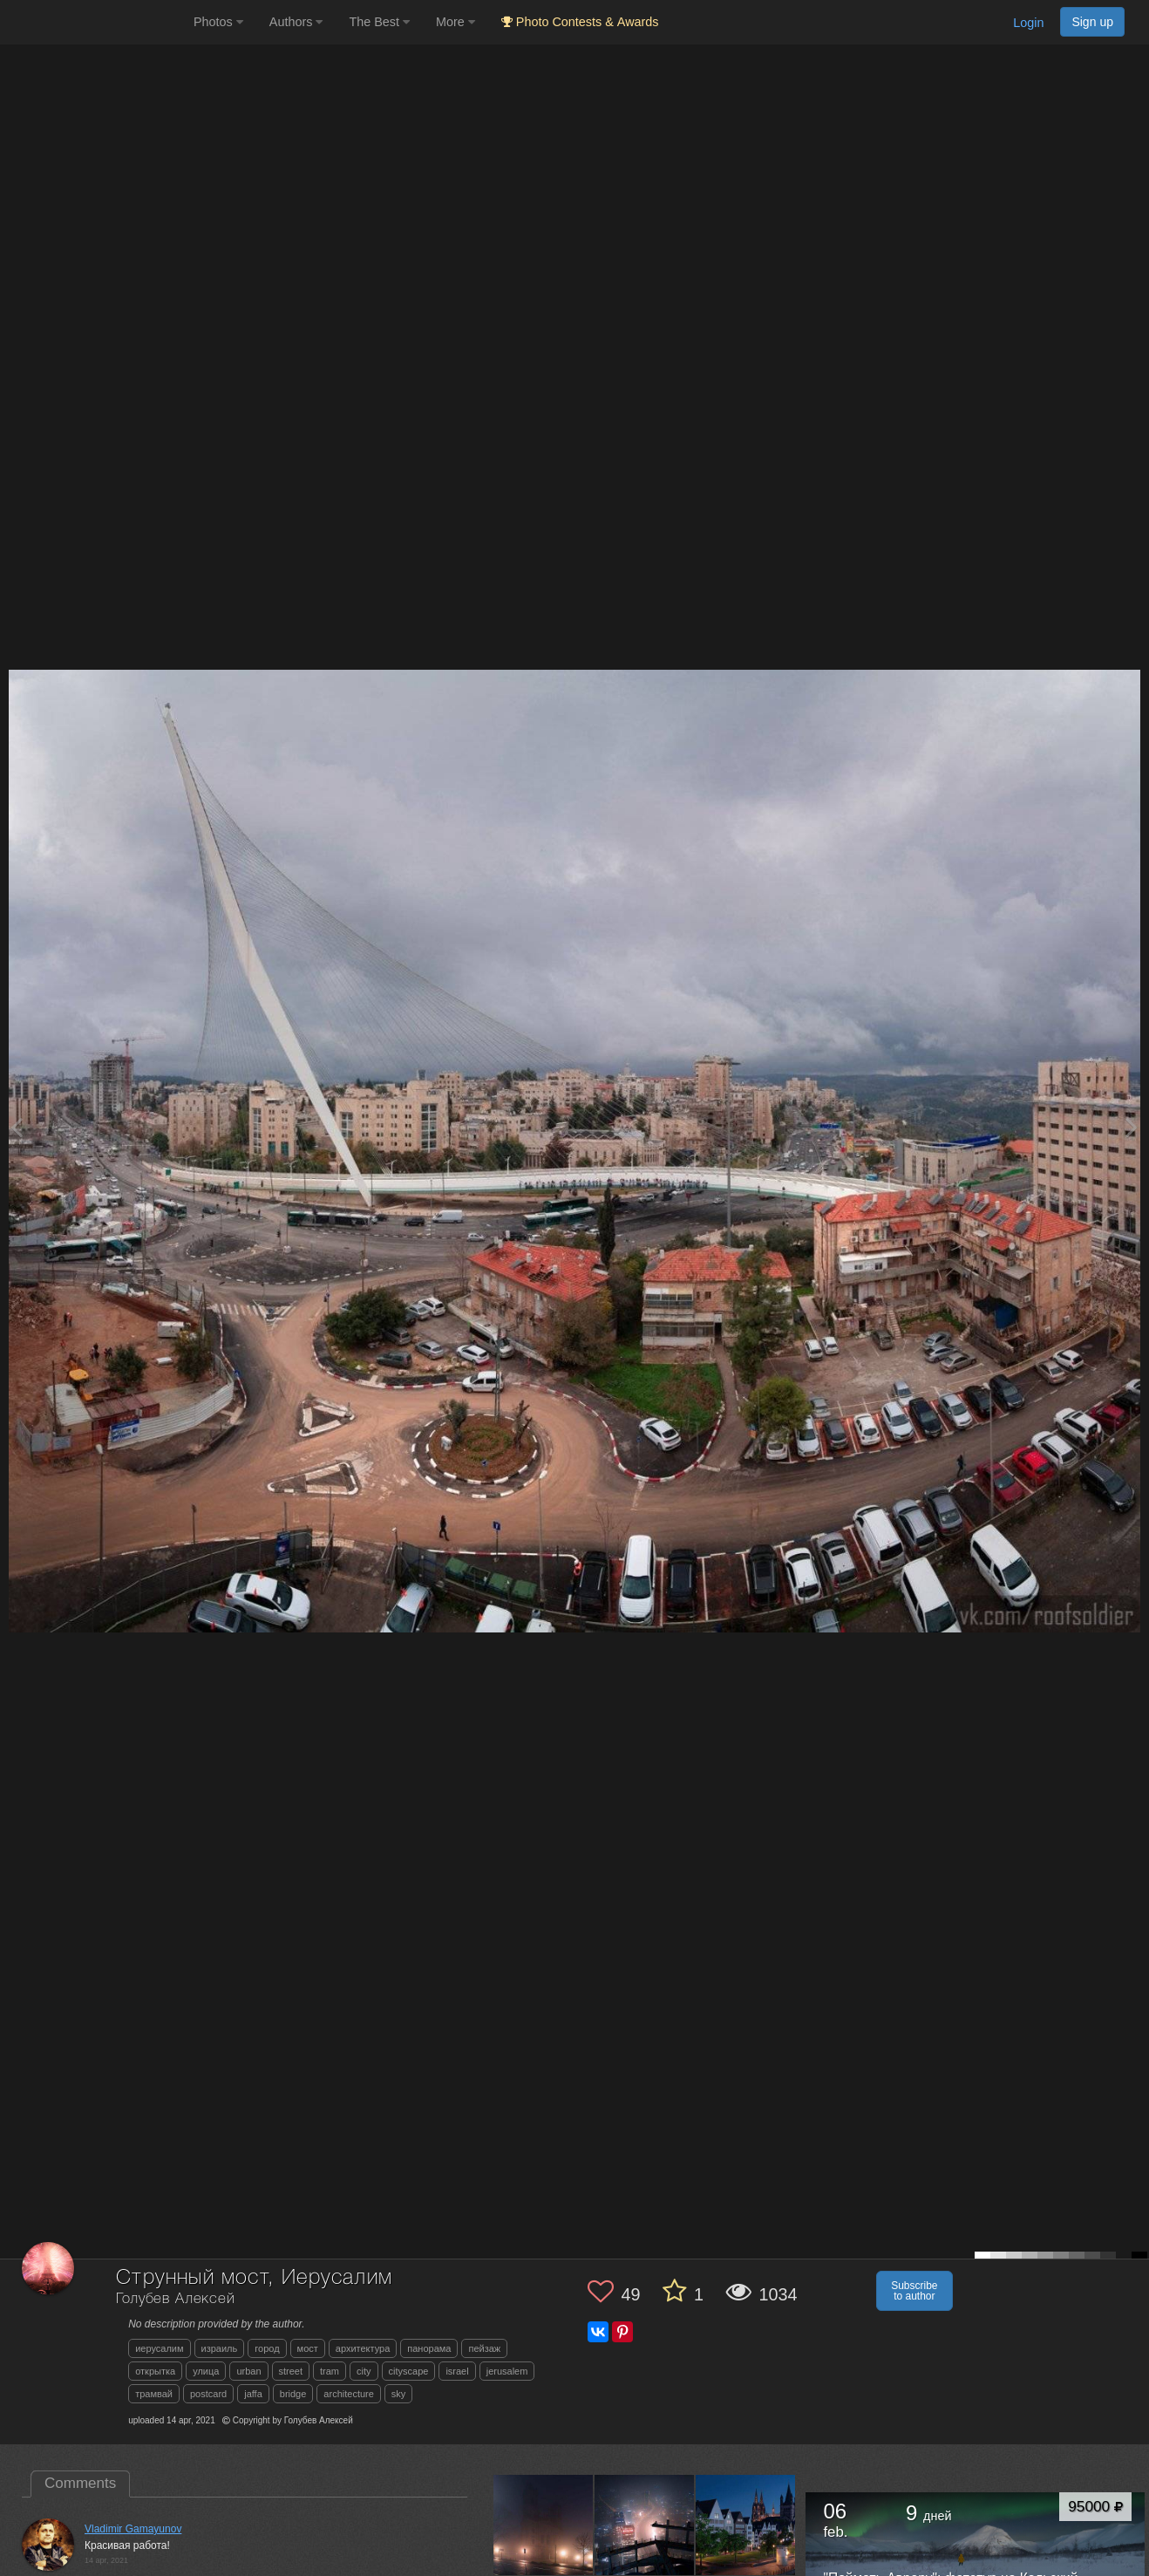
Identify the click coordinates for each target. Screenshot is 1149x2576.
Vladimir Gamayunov (133, 2529)
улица (206, 2371)
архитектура (363, 2348)
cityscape (409, 2371)
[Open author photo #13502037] (746, 2524)
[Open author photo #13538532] (645, 2524)
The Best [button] (379, 22)
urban (248, 2371)
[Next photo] (1131, 1127)
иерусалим (159, 2348)
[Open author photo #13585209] (543, 2524)
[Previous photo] (16, 1127)
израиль (219, 2348)
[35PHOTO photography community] (94, 22)
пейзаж (484, 2348)
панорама (429, 2348)
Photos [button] (218, 22)
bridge (293, 2394)
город (267, 2348)
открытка (155, 2371)
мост (307, 2348)
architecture (348, 2394)
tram (329, 2371)
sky (398, 2394)
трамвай (154, 2394)
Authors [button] (296, 22)
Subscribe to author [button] (914, 2291)
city (364, 2371)
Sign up (1092, 22)
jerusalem (507, 2371)
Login (1028, 23)
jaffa (253, 2394)
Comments (80, 2483)
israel (456, 2371)
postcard (208, 2394)
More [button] (455, 22)
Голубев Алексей (175, 2299)
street (291, 2371)
